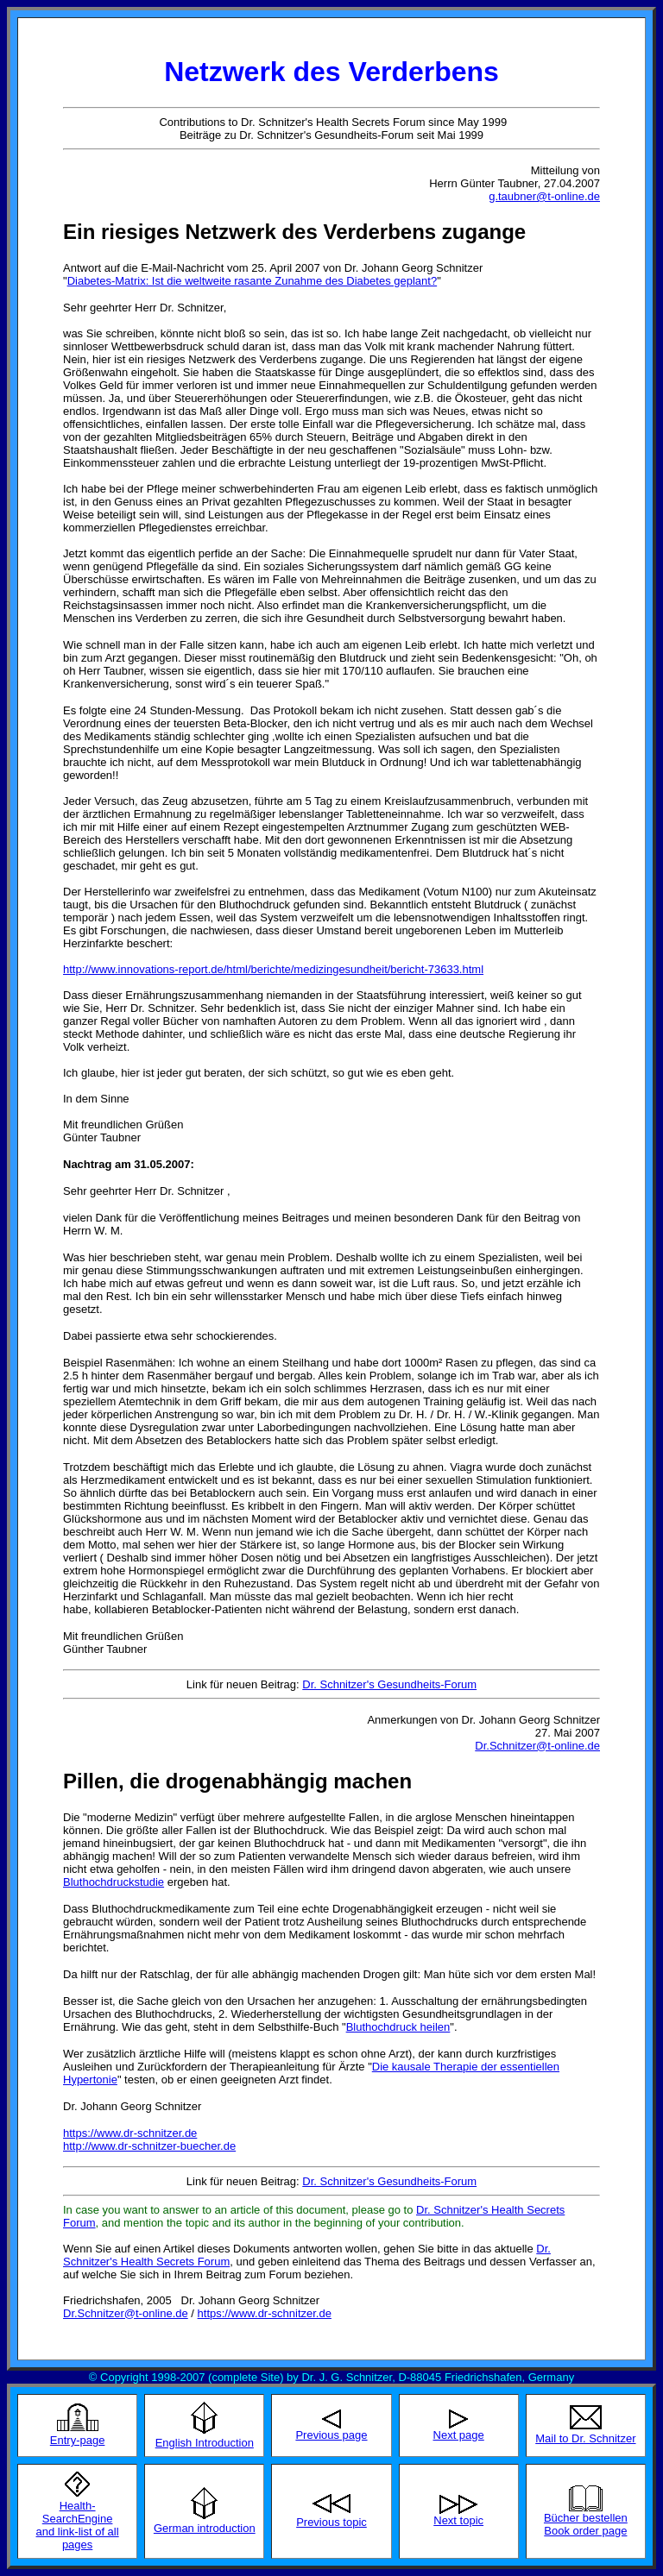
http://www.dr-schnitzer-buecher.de (149, 2145)
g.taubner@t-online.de (544, 196)
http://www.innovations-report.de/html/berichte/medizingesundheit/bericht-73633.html (273, 969)
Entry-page (77, 2440)
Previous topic (331, 2522)
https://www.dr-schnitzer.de (130, 2133)
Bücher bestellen (586, 2517)
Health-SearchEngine (77, 2512)
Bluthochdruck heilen (398, 2026)
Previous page (331, 2434)
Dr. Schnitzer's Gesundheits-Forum (389, 1684)
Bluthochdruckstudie (113, 1881)
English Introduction (204, 2442)
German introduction (205, 2528)
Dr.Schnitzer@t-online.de (537, 1745)
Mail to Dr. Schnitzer (585, 2438)
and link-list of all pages (77, 2538)
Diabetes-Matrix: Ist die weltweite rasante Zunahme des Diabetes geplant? (252, 280)
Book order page (585, 2530)
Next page (458, 2434)
